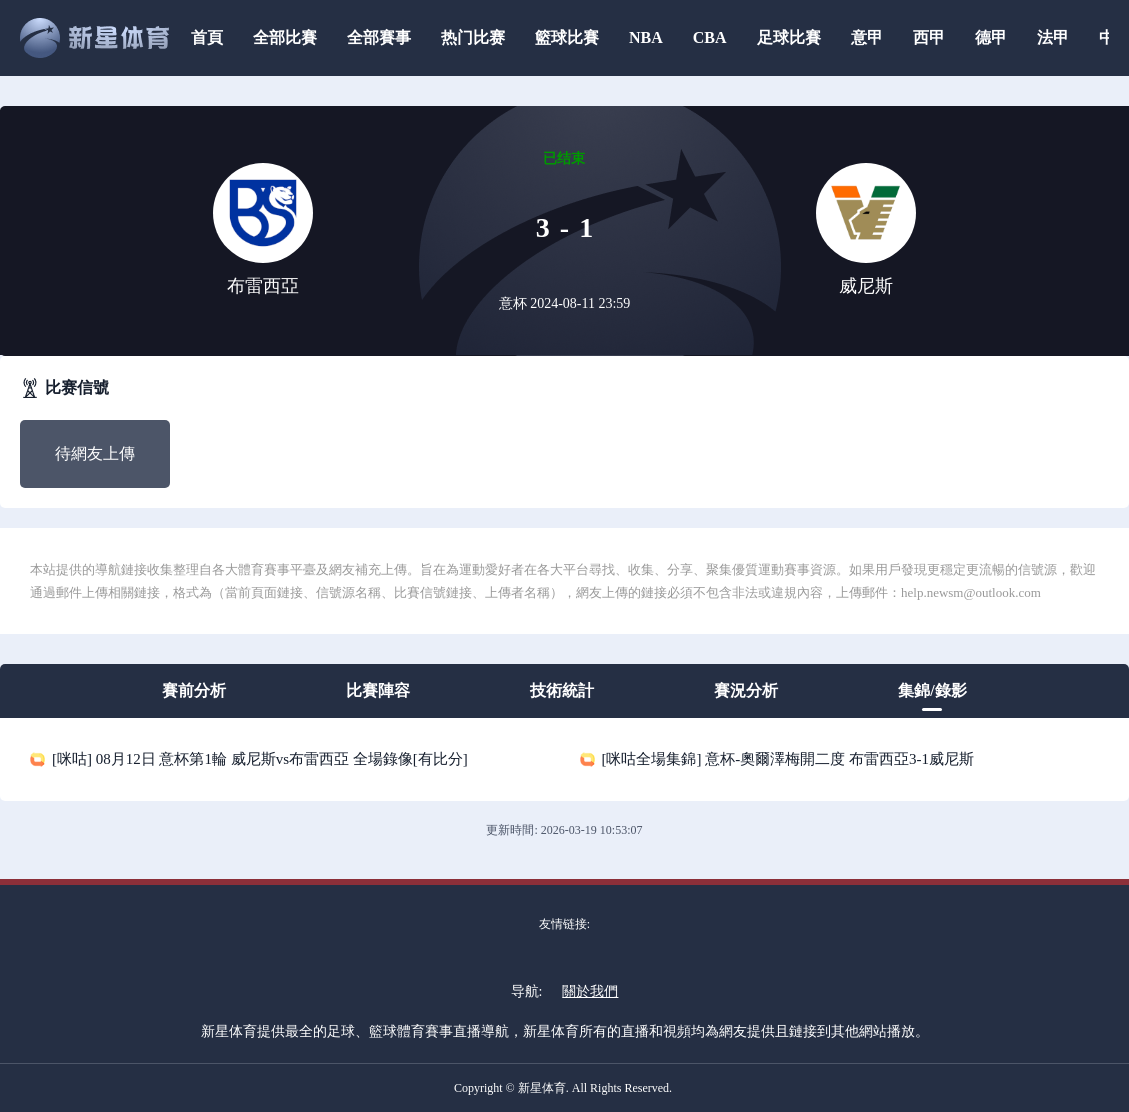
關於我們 (590, 991)
